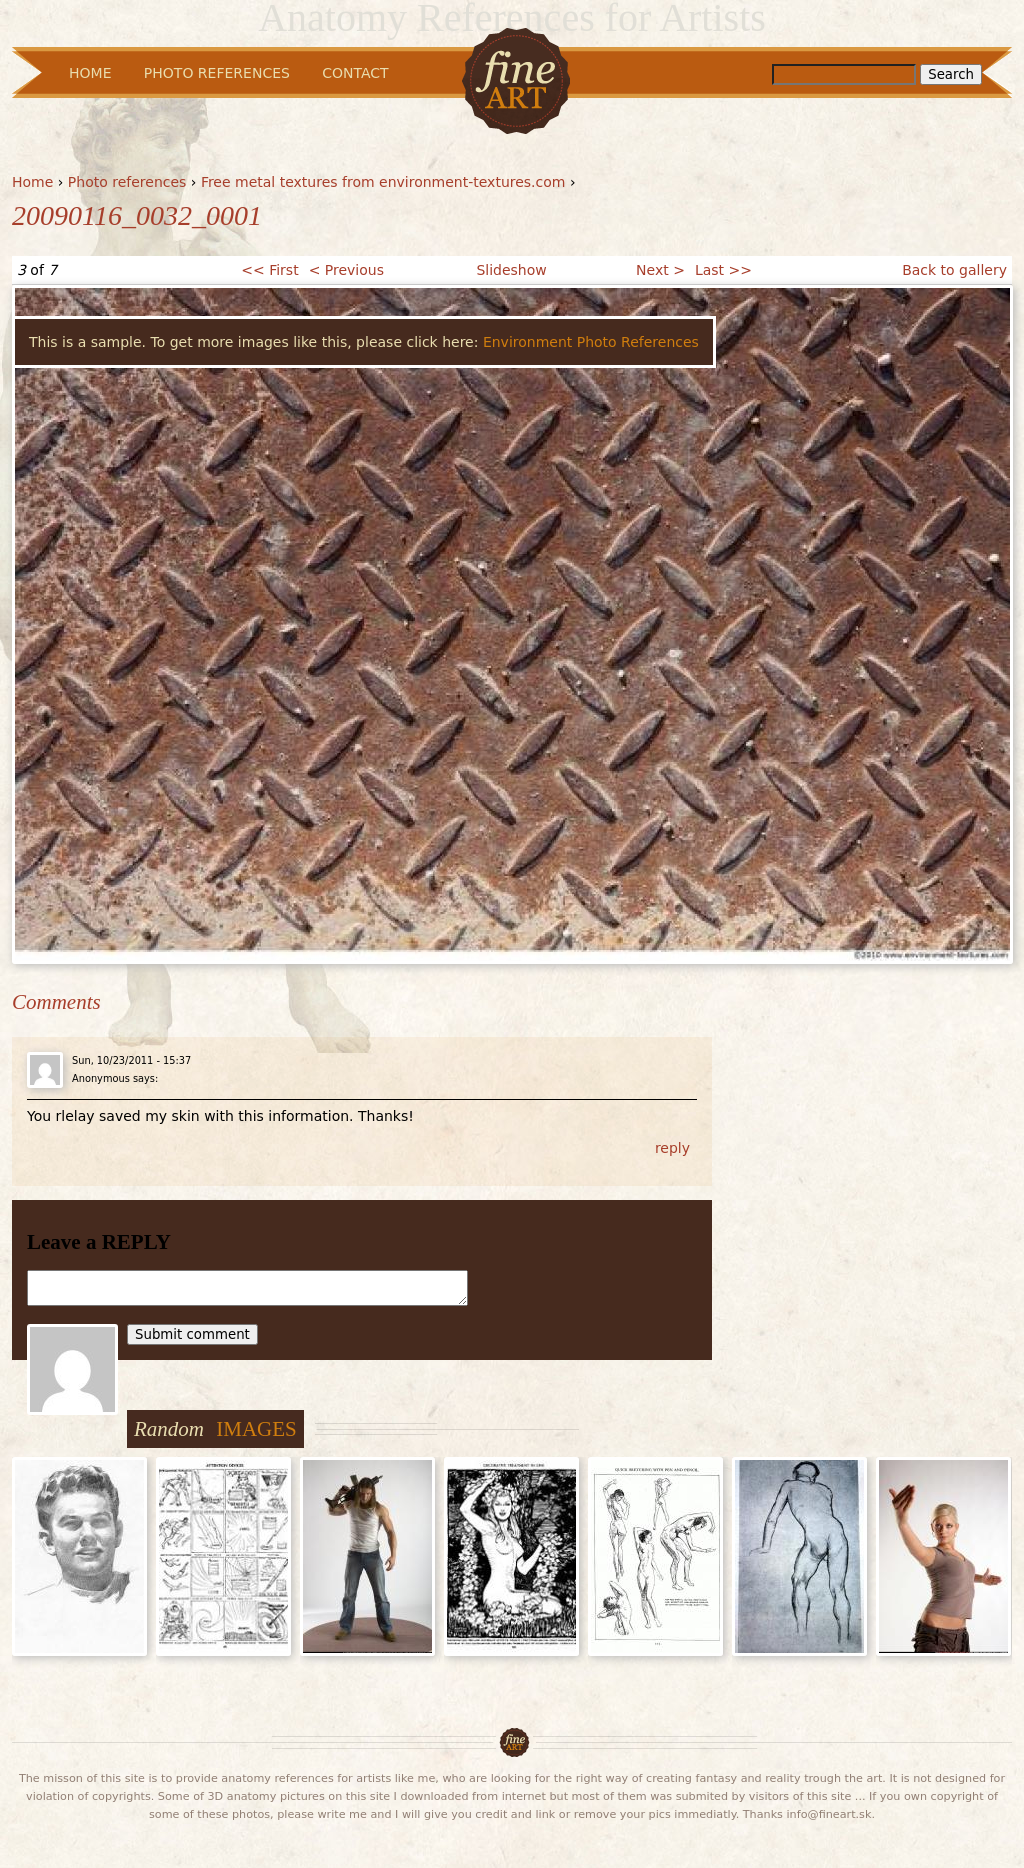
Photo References (217, 73)
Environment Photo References (591, 342)
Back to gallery (954, 270)
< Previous (346, 270)
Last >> (723, 270)
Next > (660, 270)
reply (672, 1148)
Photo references (127, 182)
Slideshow (511, 270)
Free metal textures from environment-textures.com (383, 182)
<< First (269, 270)
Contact (355, 73)
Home (32, 182)
